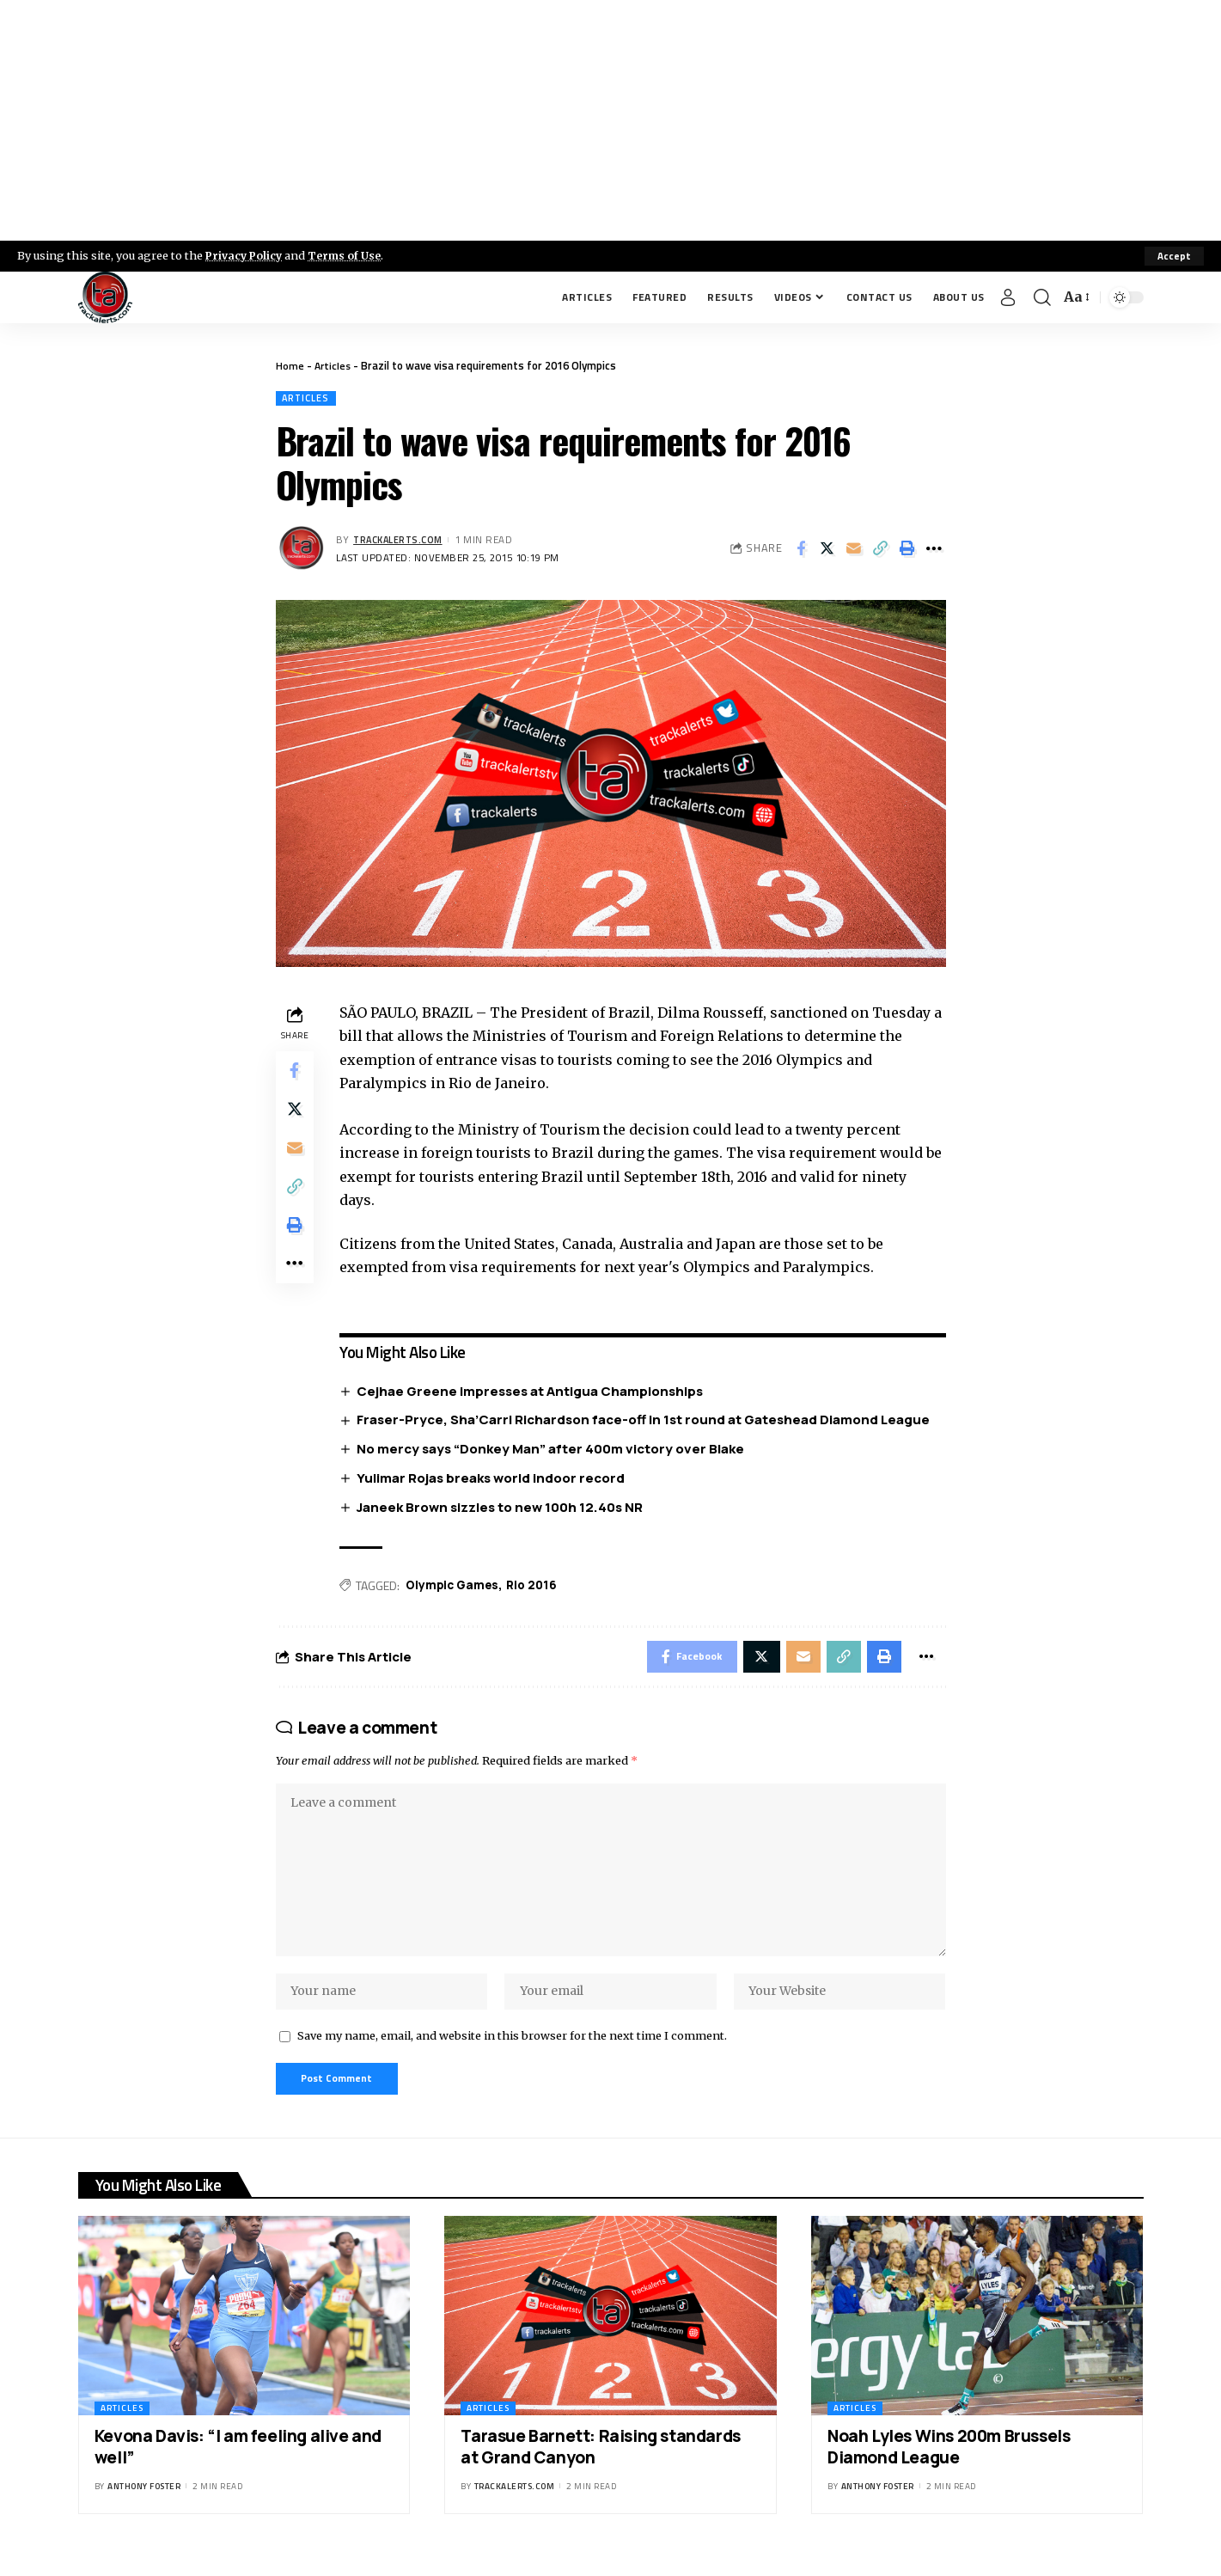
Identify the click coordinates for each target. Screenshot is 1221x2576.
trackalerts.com (400, 540)
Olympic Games (457, 1588)
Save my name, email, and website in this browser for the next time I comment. (512, 2052)
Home (290, 365)
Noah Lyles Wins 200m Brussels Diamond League (948, 2466)
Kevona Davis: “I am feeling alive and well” (238, 2466)
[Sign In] (1007, 297)
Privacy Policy (245, 255)
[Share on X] (827, 550)
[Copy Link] (881, 550)
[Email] (854, 550)
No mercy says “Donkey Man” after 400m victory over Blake (554, 1450)
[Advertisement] (610, 120)
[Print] (907, 550)
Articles (333, 365)
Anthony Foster (143, 2505)
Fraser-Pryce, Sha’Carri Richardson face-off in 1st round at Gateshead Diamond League (647, 1421)
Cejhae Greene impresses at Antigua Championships (534, 1392)
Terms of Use (349, 255)
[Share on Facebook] (801, 550)
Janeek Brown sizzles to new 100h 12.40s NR (504, 1509)
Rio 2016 (540, 1588)
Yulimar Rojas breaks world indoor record (495, 1480)
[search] (1042, 297)
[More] (934, 550)
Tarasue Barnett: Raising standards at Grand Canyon (600, 2466)
